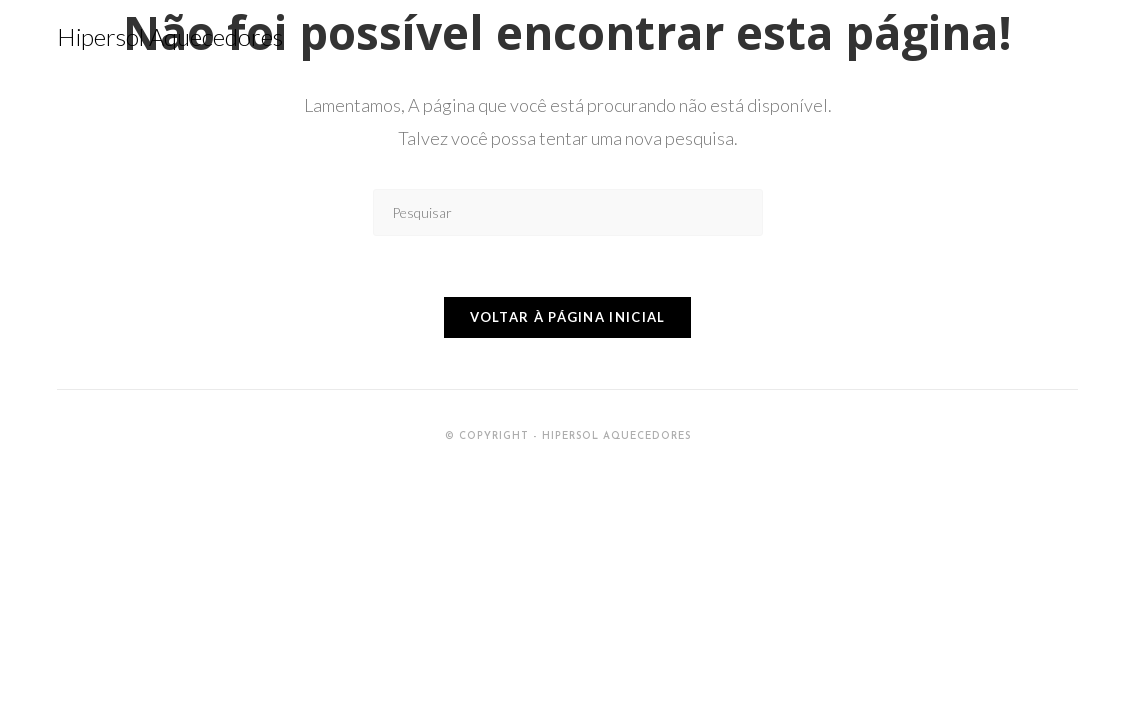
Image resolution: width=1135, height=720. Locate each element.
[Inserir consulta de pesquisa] (568, 212)
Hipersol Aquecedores (170, 36)
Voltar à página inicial (568, 317)
